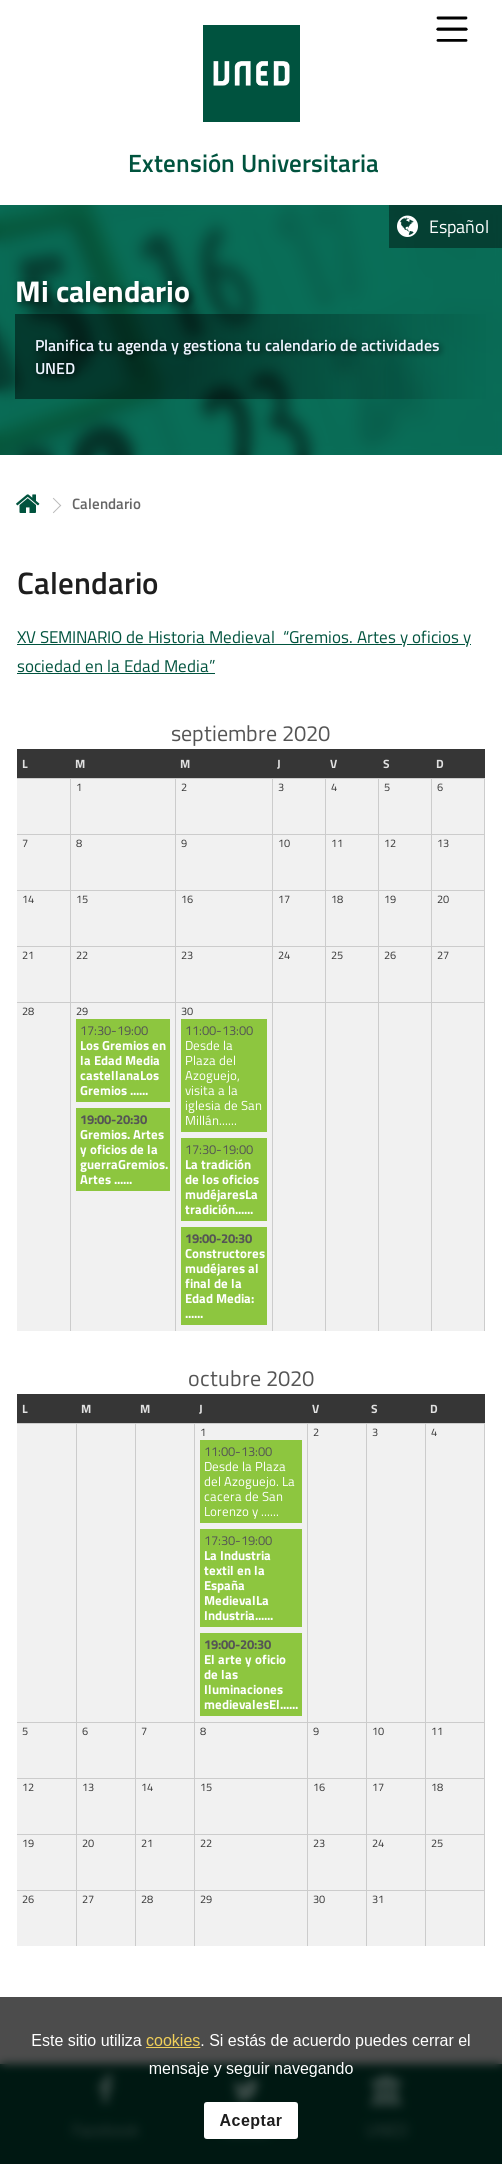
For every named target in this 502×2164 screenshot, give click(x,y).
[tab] (251, 102)
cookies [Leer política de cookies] (173, 2046)
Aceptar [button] (250, 2125)
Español (459, 226)
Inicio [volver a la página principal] (28, 503)
